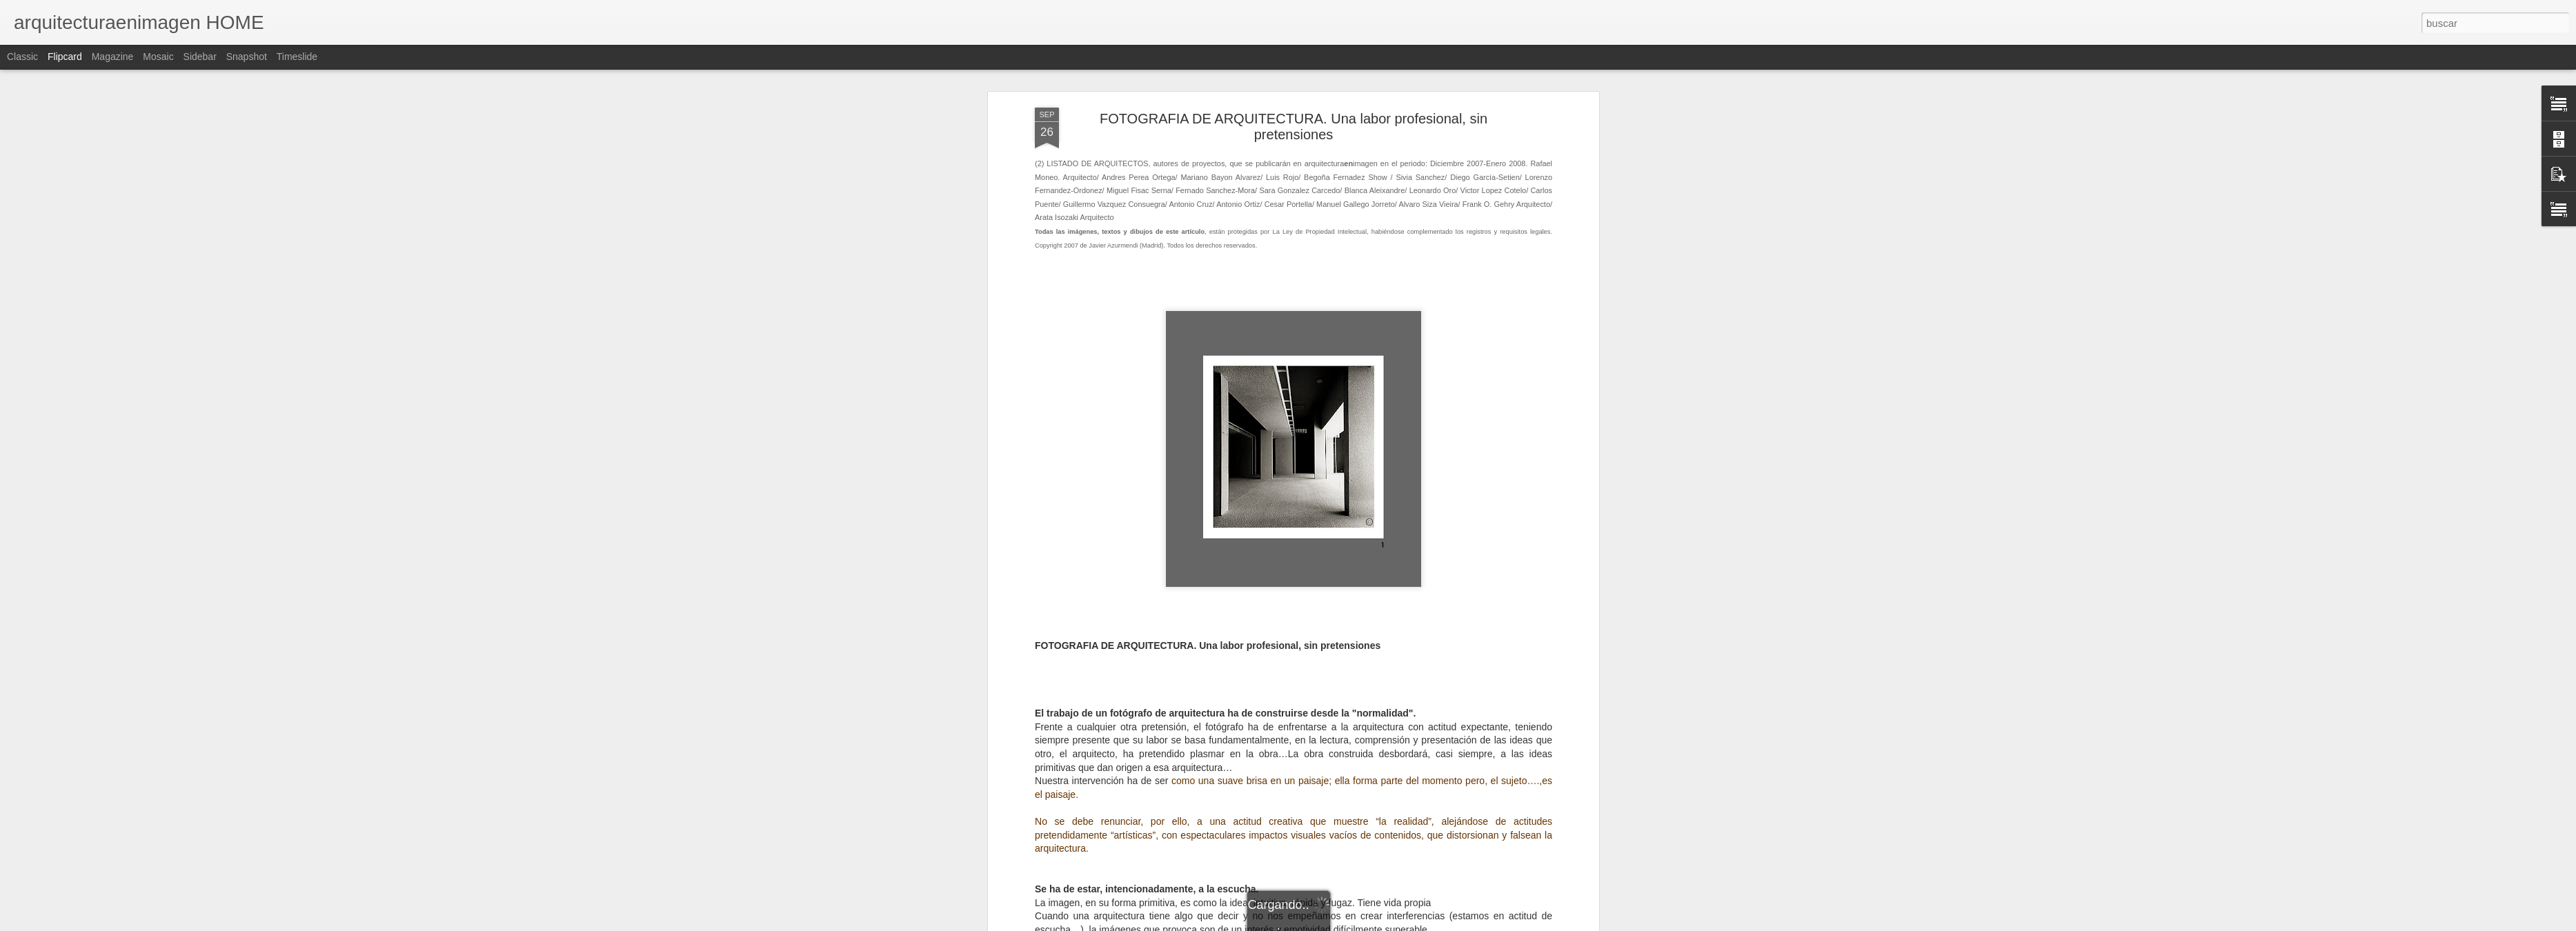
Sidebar (200, 56)
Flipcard (65, 56)
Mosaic (158, 56)
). (1160, 722)
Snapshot (246, 56)
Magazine (113, 56)
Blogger (1341, 923)
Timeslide (297, 56)
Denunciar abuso (1387, 923)
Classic (22, 56)
